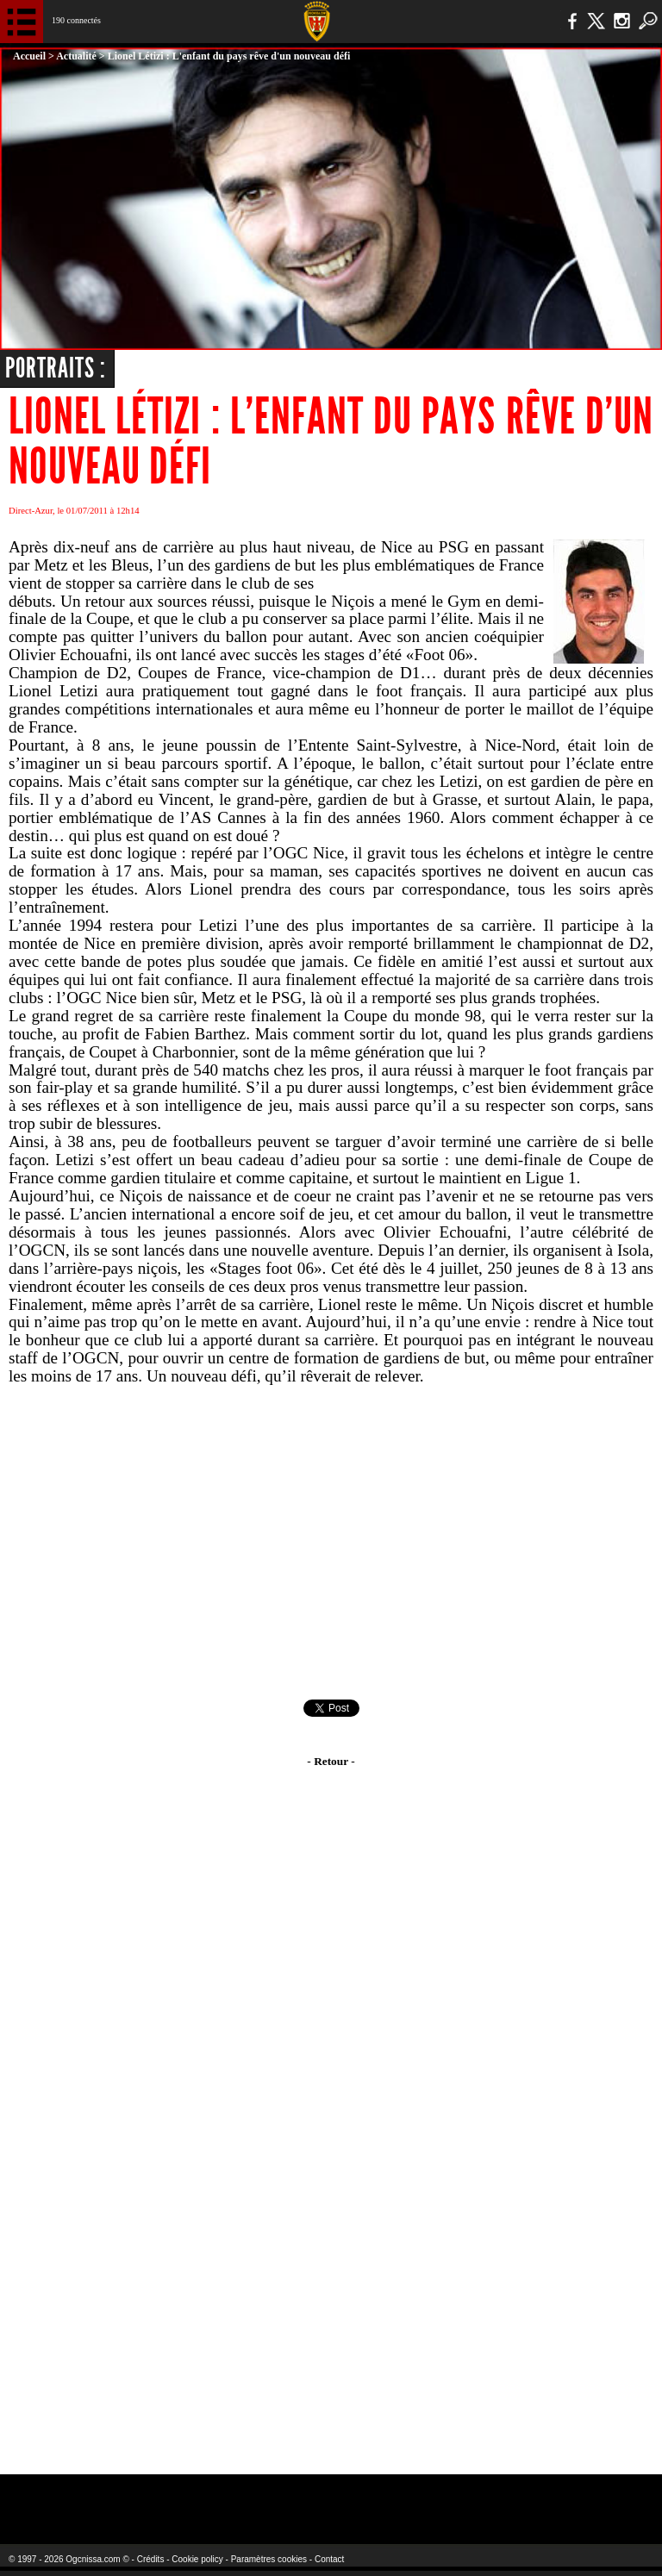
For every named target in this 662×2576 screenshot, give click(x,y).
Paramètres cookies (269, 2559)
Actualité (76, 56)
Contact (329, 2559)
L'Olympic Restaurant (297, 2498)
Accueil (29, 56)
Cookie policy (197, 2559)
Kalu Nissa (524, 2498)
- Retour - (330, 1761)
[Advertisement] (331, 1542)
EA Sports (120, 2498)
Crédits (151, 2559)
